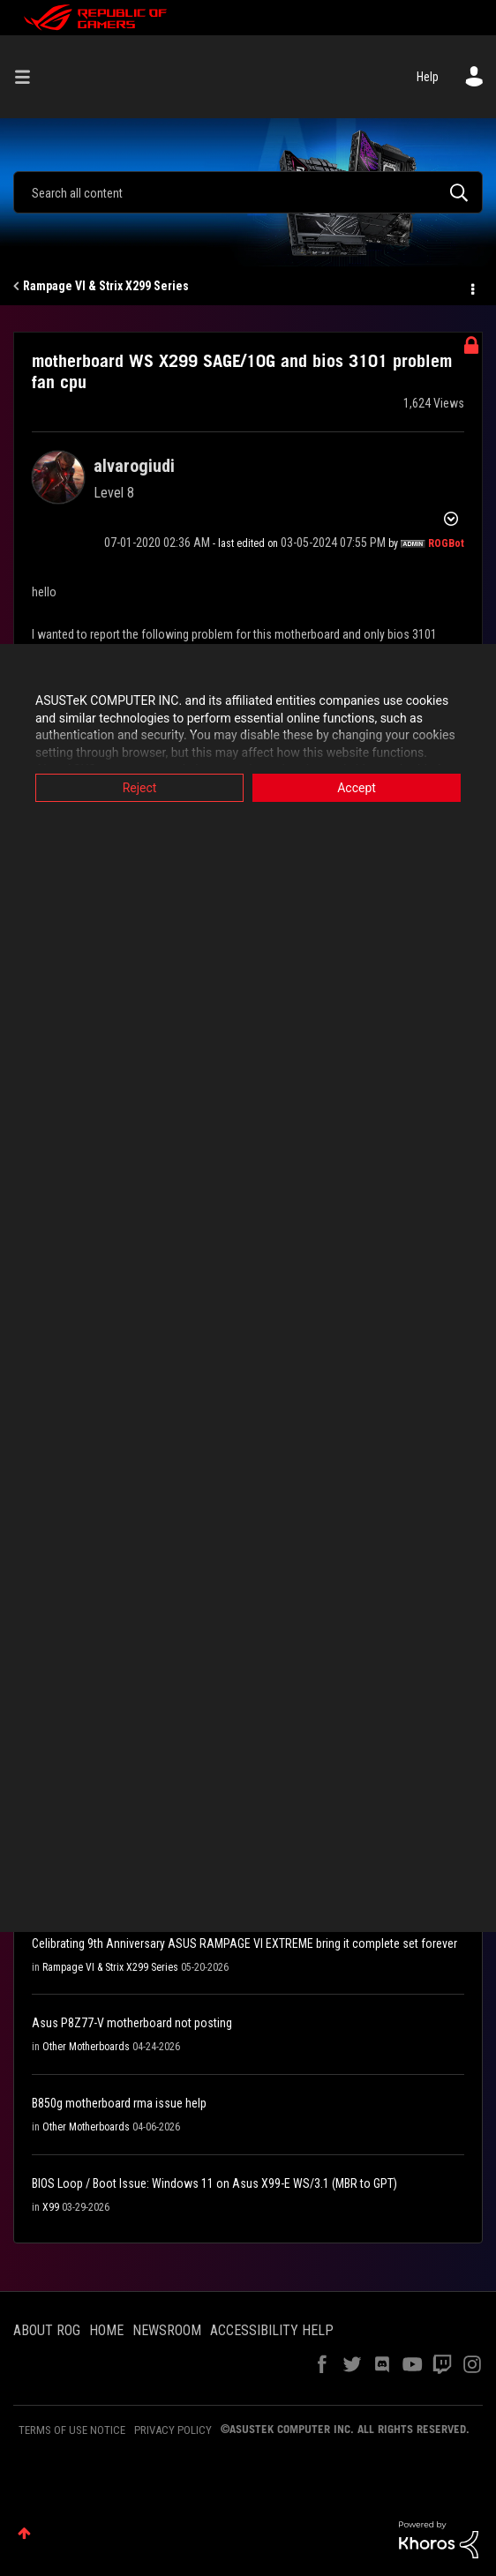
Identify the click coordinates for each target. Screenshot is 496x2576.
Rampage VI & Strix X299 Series (106, 286)
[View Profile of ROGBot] (446, 543)
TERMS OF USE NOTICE (72, 2430)
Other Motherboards (86, 2047)
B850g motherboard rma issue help (119, 2103)
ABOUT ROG (46, 2330)
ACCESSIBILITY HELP (272, 2330)
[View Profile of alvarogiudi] (134, 465)
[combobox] (248, 192)
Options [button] (471, 287)
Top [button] (24, 2533)
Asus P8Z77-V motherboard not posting (132, 2023)
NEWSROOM (166, 2330)
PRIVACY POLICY (173, 2430)
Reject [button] (140, 788)
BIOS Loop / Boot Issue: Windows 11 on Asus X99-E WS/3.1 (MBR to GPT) (214, 2183)
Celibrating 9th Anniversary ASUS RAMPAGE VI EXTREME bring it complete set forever (244, 1943)
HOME (106, 2330)
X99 (50, 2207)
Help (428, 77)
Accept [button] (356, 788)
